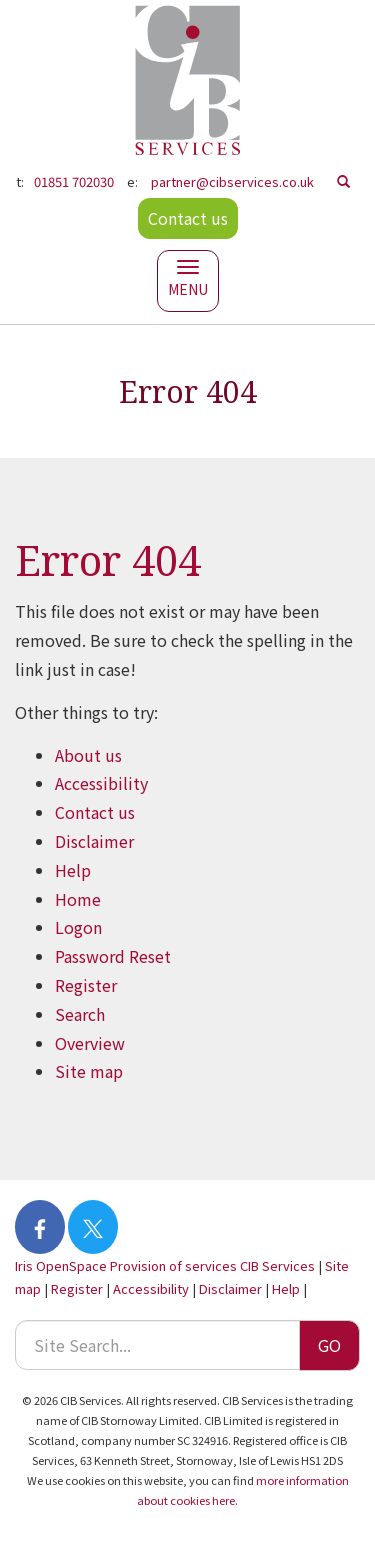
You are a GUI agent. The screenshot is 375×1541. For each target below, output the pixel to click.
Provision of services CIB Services (212, 1265)
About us (88, 755)
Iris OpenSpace (61, 1265)
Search (80, 1014)
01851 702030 (74, 181)
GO (329, 1345)
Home (78, 899)
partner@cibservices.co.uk (232, 181)
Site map (89, 1071)
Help (73, 870)
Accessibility (101, 783)
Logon (78, 927)
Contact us (188, 218)
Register (86, 985)
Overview (90, 1043)
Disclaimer (94, 841)
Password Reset (113, 956)
